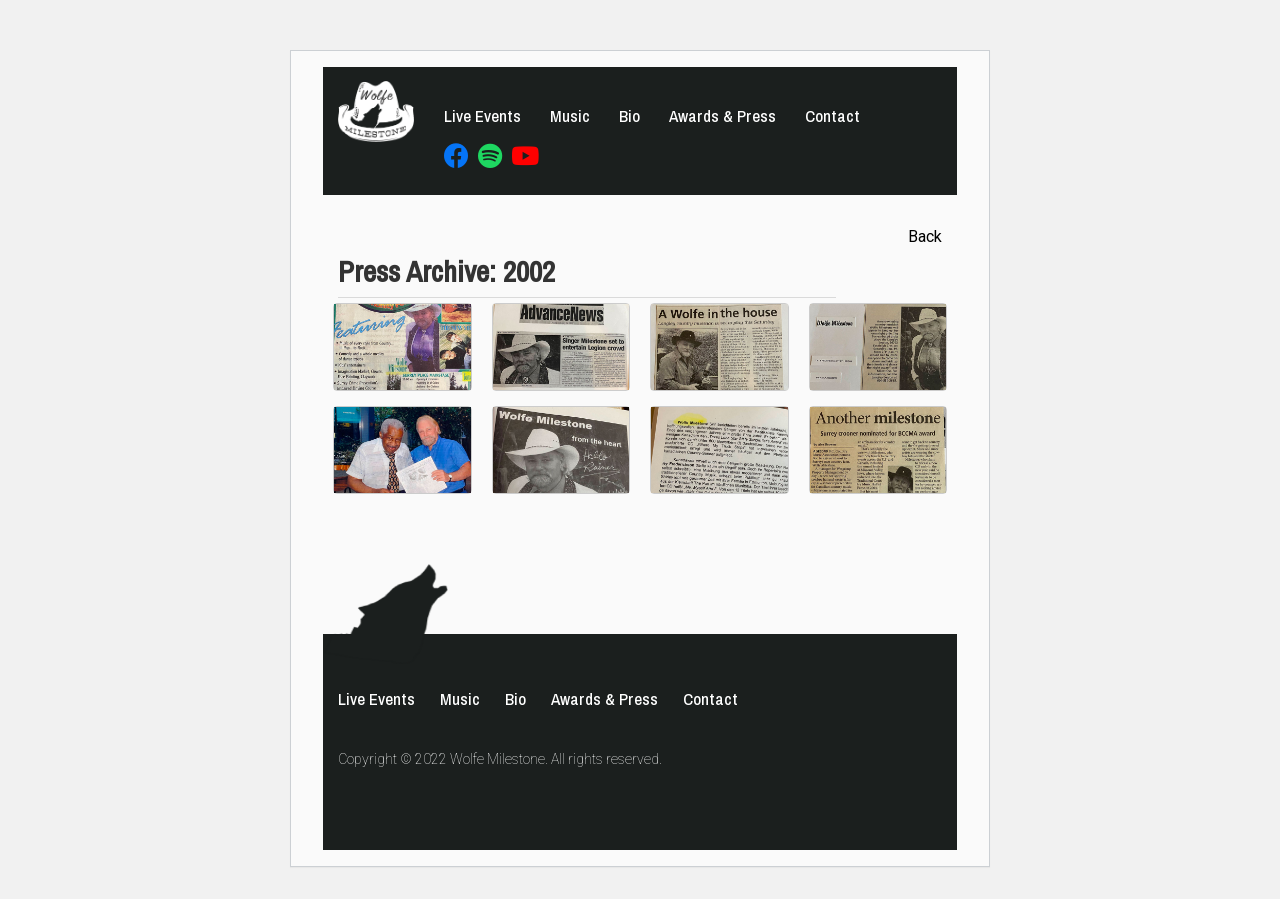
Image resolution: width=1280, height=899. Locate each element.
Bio (629, 116)
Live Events (482, 116)
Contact (832, 116)
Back (925, 236)
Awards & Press (722, 116)
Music (570, 116)
